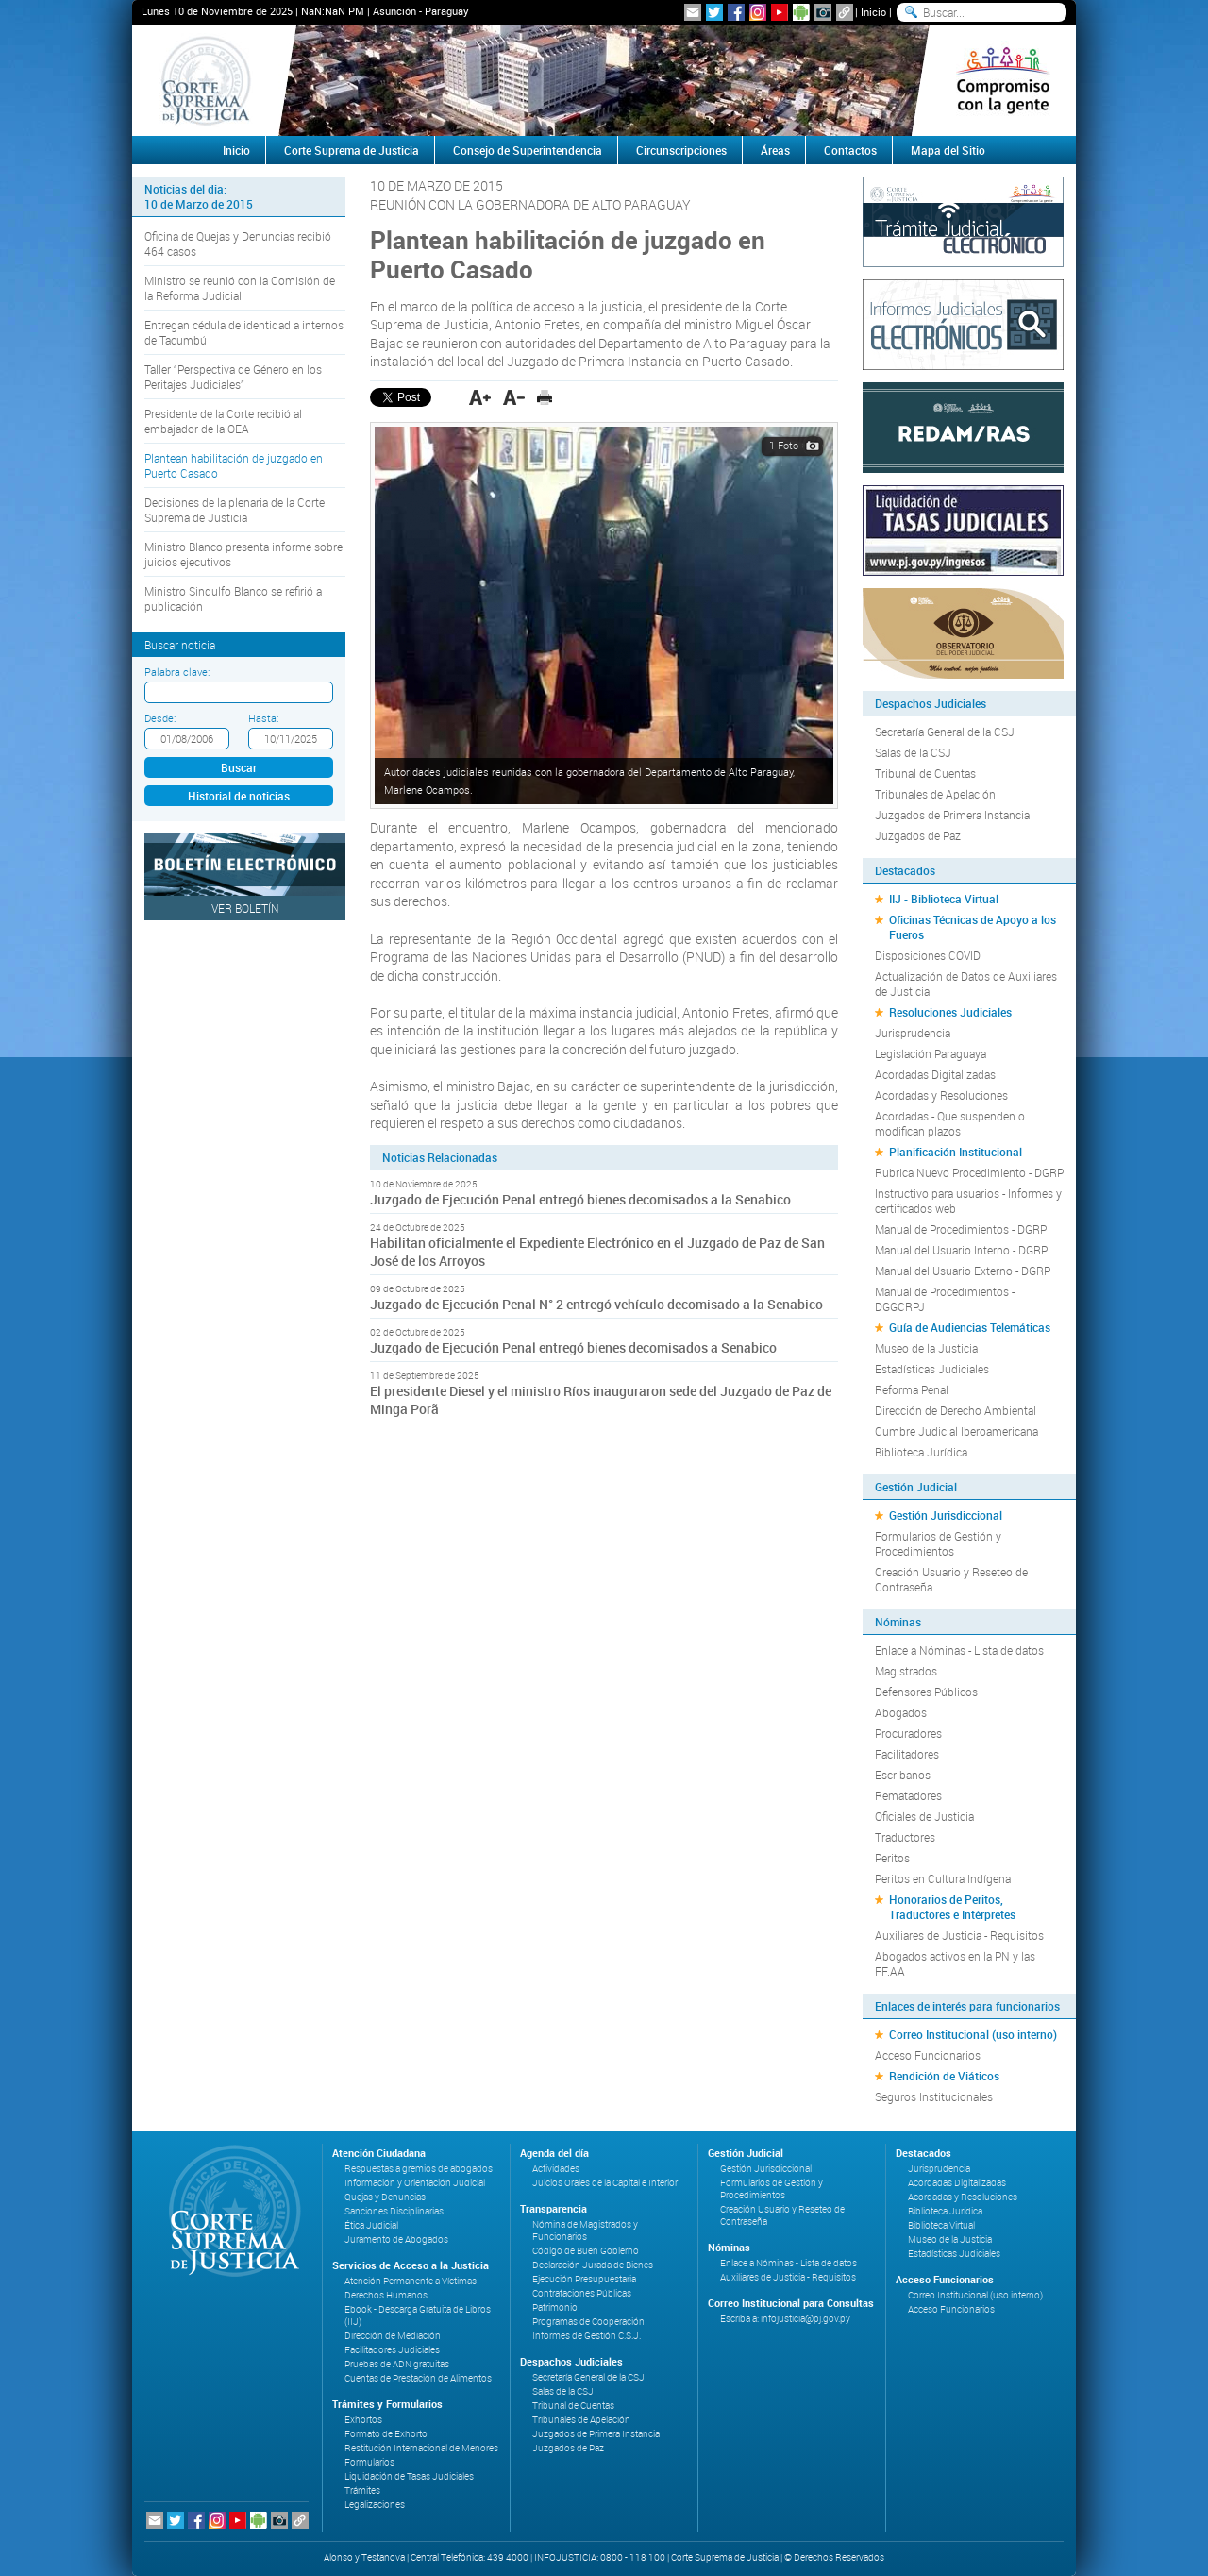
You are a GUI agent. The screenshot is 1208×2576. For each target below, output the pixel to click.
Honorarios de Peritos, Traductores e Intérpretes (952, 1907)
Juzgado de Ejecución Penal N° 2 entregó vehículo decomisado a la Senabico (596, 1304)
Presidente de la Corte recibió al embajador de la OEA (223, 421)
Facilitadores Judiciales (392, 2350)
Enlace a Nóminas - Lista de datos (959, 1650)
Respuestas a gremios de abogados (418, 2169)
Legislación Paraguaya (930, 1053)
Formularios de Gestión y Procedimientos (938, 1543)
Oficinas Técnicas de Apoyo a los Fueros (972, 927)
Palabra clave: (177, 672)
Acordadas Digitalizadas (935, 1074)
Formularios (369, 2462)
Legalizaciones (374, 2505)
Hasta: (263, 718)
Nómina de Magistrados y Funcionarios (585, 2230)
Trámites (362, 2490)
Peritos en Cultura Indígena (943, 1878)
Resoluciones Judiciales (950, 1011)
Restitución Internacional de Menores (421, 2448)
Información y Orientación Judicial (414, 2183)
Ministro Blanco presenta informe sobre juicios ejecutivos (243, 554)
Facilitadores (907, 1753)
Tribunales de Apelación (935, 793)
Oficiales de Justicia (924, 1816)
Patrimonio (555, 2307)
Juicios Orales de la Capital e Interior (605, 2183)
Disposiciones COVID (928, 955)
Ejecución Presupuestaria (584, 2279)
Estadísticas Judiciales (932, 1368)
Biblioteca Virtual (941, 2225)
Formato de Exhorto (386, 2434)
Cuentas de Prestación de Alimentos (418, 2378)
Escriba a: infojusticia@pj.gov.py (785, 2319)
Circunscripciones (681, 150)
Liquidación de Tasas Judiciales (409, 2476)
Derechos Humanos (386, 2295)
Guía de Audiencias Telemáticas (969, 1327)
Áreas (775, 150)
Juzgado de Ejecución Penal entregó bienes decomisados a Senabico (573, 1347)
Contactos (850, 150)
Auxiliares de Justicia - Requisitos (959, 1935)
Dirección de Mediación (392, 2336)
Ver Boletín (245, 908)
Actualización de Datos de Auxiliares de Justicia (966, 983)
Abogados (901, 1712)
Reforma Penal (911, 1389)
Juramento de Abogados (396, 2239)
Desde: (160, 718)
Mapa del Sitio (948, 150)
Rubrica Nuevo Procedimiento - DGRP (969, 1172)
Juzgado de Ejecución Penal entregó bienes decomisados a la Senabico (580, 1199)
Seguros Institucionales (934, 2096)
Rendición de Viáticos (944, 2075)
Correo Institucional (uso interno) (973, 2034)
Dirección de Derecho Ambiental (955, 1410)
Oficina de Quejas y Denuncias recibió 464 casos (237, 243)
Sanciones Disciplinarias (394, 2211)
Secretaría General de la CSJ (945, 731)
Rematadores (908, 1795)
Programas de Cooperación (588, 2321)
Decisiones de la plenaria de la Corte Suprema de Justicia (234, 510)
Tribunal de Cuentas (925, 773)
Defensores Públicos (926, 1691)
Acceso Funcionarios (928, 2054)
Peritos (892, 1857)
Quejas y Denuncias (385, 2197)
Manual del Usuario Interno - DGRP (961, 1249)
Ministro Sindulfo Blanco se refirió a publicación (233, 598)
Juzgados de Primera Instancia (952, 814)
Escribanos (903, 1774)
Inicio (873, 12)
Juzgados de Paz (918, 835)
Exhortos (363, 2420)
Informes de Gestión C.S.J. (586, 2336)
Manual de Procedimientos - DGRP (961, 1229)
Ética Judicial (371, 2225)
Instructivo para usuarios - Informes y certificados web (968, 1201)
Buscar (239, 767)
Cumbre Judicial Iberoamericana (956, 1431)
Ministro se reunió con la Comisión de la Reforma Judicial (239, 288)
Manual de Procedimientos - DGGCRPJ (945, 1299)
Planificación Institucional (955, 1151)
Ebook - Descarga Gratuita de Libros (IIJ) (417, 2315)
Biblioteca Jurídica (921, 1451)
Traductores (905, 1836)
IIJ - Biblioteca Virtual (943, 898)
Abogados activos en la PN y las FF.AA (955, 1963)
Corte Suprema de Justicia (351, 150)
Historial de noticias (239, 795)
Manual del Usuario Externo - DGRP (962, 1270)
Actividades (555, 2169)
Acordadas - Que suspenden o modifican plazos (950, 1123)
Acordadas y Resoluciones (941, 1095)
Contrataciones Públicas (581, 2293)
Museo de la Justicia (926, 1347)
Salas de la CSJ (913, 752)
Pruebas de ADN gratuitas (396, 2364)
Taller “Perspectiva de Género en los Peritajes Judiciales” (233, 377)
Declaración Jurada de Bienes (592, 2265)
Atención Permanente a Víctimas (410, 2281)
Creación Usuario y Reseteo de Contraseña (951, 1579)
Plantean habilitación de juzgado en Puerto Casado (233, 465)
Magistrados (906, 1670)
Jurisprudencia (912, 1032)
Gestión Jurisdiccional (945, 1515)
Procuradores (908, 1733)
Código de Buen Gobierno (585, 2251)
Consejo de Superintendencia (527, 150)
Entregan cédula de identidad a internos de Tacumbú (244, 332)
